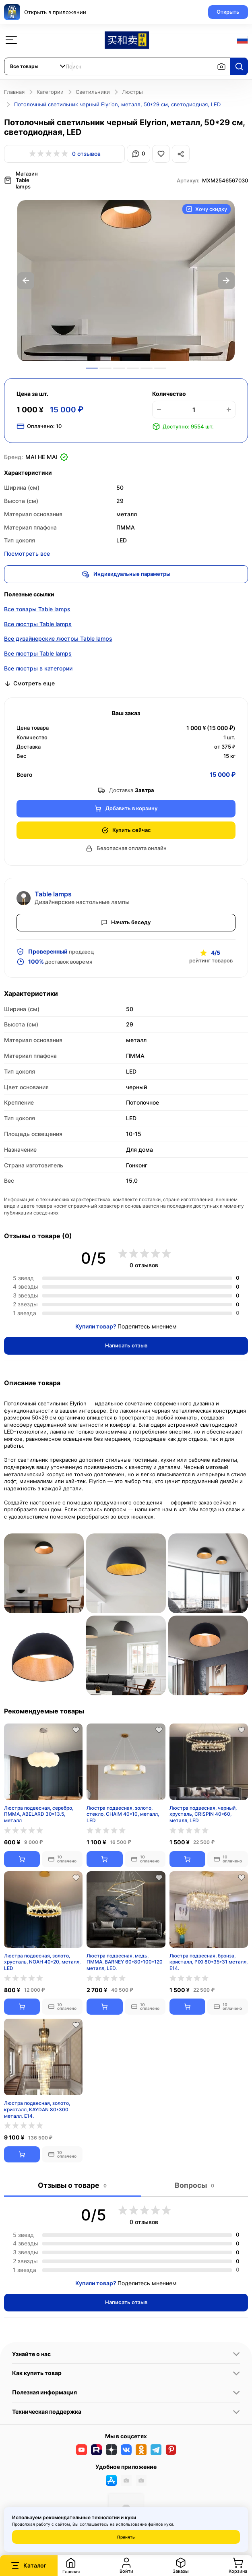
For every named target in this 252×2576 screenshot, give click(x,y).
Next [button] (226, 279)
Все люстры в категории (38, 666)
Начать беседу (126, 921)
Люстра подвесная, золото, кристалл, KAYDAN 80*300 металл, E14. (37, 2108)
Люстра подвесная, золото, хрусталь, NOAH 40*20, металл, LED (42, 1960)
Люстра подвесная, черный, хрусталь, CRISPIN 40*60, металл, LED (203, 1812)
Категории (50, 92)
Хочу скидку (206, 207)
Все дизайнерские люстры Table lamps (58, 637)
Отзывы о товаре (72, 2183)
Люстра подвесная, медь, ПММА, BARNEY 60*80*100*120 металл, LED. (125, 1960)
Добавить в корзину (126, 807)
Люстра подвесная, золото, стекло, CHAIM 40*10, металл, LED (123, 1812)
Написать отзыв (126, 1344)
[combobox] (38, 66)
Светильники (93, 92)
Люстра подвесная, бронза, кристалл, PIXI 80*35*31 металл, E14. (208, 1960)
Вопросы (194, 2183)
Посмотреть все (27, 551)
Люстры (132, 92)
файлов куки (160, 2524)
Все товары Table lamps (37, 607)
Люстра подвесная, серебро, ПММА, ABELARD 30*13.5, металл (38, 1812)
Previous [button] (25, 279)
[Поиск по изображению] (221, 66)
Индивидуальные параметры (126, 572)
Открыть (228, 11)
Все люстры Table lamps (38, 622)
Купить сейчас (126, 829)
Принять (126, 2537)
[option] (126, 279)
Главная (14, 92)
